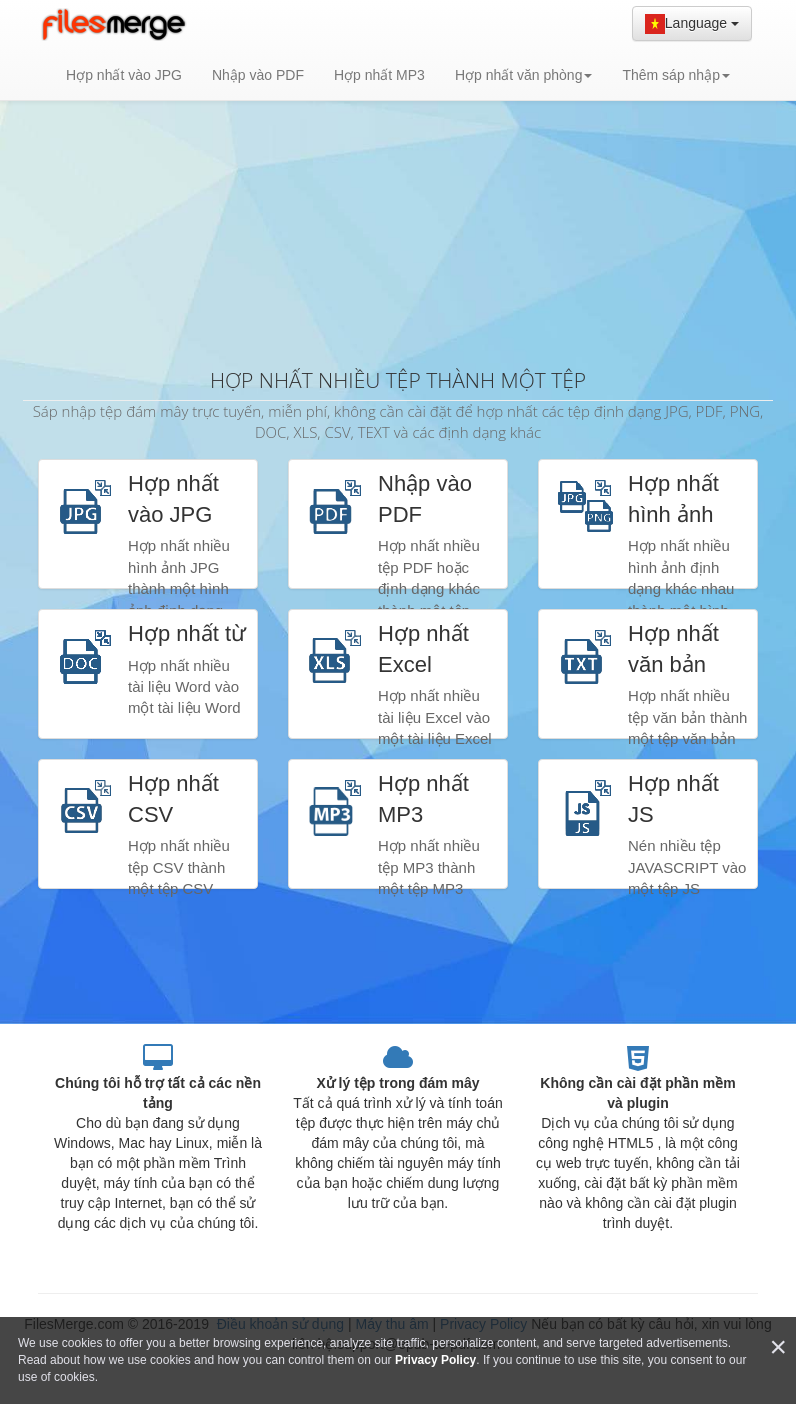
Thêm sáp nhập (676, 75)
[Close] (778, 1347)
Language (692, 24)
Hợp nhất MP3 (379, 75)
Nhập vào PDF (258, 75)
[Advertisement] (398, 200)
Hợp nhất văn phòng (524, 75)
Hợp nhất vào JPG (124, 75)
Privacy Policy (435, 1360)
